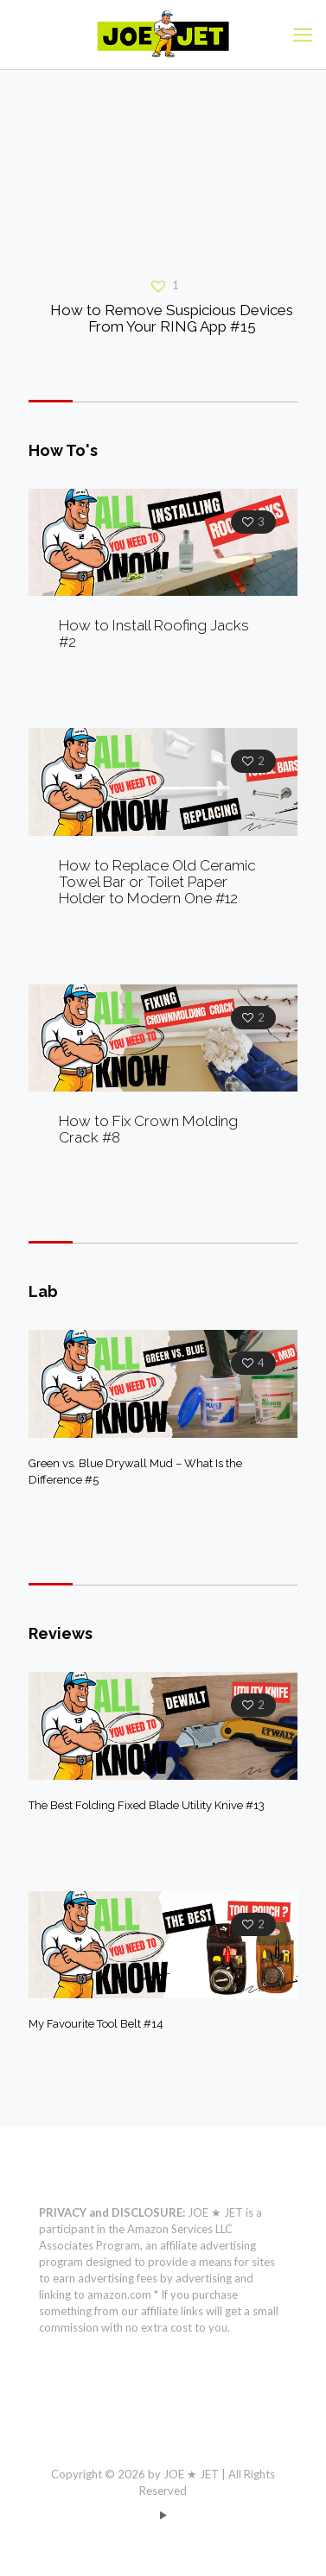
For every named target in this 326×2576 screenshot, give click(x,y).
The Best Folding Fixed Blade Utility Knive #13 (147, 1805)
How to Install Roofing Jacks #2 (154, 633)
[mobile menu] (302, 34)
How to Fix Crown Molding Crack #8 (148, 1129)
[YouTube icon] (163, 2514)
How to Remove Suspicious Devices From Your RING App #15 (171, 318)
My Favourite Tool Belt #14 (96, 2023)
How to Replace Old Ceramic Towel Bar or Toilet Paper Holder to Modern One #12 (157, 882)
